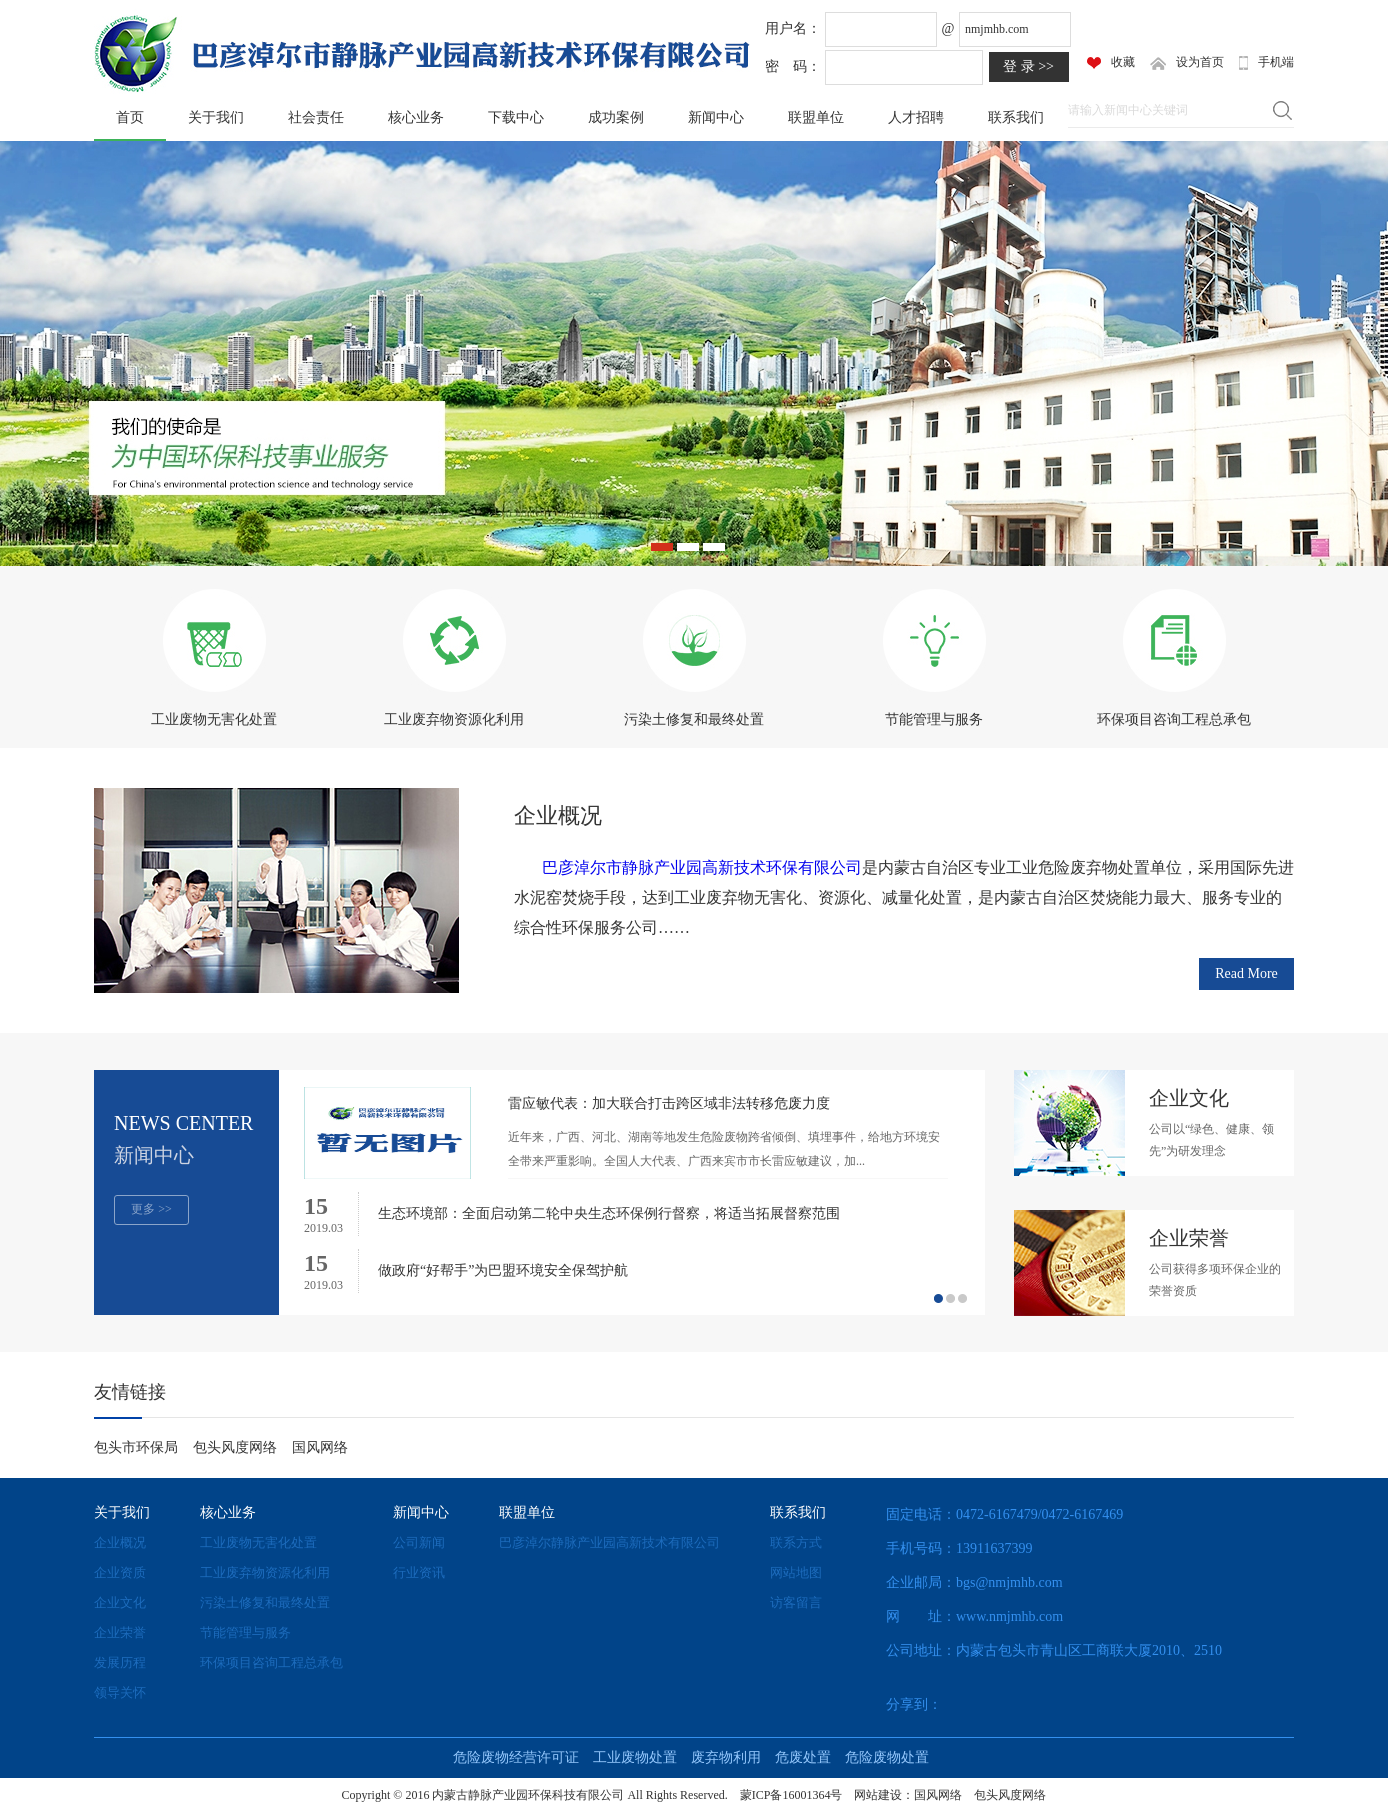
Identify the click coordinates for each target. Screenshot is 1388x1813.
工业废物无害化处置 (258, 1542)
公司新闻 (419, 1542)
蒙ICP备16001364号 (791, 1795)
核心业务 (416, 117)
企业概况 (558, 815)
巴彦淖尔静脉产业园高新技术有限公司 (609, 1542)
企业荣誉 (120, 1632)
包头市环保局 (136, 1447)
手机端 (1266, 62)
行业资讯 (419, 1572)
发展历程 (120, 1662)
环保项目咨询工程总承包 (271, 1662)
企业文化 (120, 1602)
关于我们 (216, 117)
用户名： (793, 28)
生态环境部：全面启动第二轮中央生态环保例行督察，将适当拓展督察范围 (609, 1213)
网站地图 (796, 1572)
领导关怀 (120, 1692)
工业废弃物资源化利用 (265, 1572)
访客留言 (796, 1602)
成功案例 (616, 117)
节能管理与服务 (245, 1632)
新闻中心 (716, 117)
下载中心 (516, 117)
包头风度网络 (235, 1447)
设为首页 (1187, 62)
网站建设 (878, 1795)
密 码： (793, 66)
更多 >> (151, 1209)
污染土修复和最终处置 (265, 1602)
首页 (130, 117)
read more (1246, 973)
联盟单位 (816, 117)
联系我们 (1016, 117)
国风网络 (320, 1447)
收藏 (1111, 62)
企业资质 (120, 1572)
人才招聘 (916, 117)
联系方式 (796, 1542)
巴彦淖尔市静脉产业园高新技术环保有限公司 (702, 867)
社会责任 (316, 117)
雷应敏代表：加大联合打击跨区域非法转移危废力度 (669, 1103)
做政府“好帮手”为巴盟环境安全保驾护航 (503, 1270)
